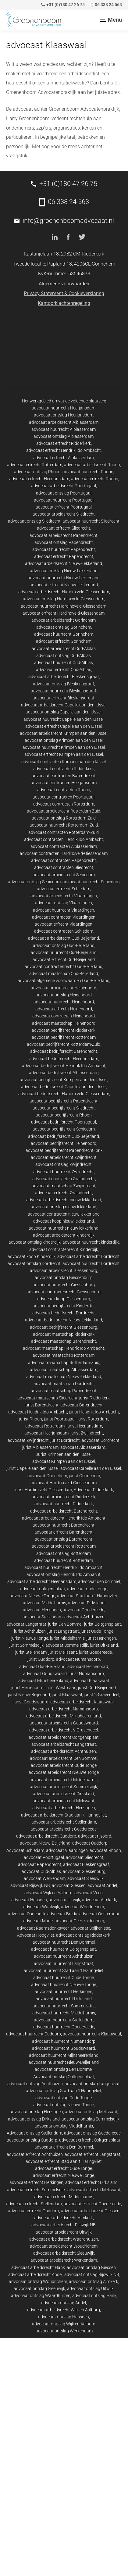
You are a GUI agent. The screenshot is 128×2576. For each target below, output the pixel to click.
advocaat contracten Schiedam (63, 931)
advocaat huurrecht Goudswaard (63, 2048)
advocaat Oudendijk (26, 1913)
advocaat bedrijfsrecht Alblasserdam (63, 1072)
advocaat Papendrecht (39, 1864)
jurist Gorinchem (84, 1475)
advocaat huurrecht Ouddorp (33, 2033)
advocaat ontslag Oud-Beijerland (63, 945)
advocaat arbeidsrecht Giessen (90, 2210)
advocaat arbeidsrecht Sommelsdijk (63, 1786)
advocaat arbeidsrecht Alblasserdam (63, 422)
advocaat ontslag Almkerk (93, 2281)
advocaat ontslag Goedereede (92, 2133)
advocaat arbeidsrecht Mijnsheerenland (63, 1715)
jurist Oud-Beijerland (97, 1687)
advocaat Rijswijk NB (30, 1885)
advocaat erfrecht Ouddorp (33, 2210)
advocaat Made (38, 1920)
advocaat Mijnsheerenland (43, 1680)
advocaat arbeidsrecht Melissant (63, 1800)
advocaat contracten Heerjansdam (64, 782)
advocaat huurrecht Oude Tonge (63, 1977)
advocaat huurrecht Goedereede (63, 2026)
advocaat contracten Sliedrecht (63, 867)
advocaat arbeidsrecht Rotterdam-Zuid (63, 811)
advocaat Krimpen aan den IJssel (63, 1461)
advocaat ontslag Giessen (91, 2267)
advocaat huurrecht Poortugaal (64, 500)
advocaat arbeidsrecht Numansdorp (63, 1708)
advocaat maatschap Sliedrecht (47, 1397)
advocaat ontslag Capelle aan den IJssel (63, 711)
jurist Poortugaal (60, 1419)
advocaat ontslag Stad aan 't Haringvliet (63, 2090)
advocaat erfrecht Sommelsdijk (36, 2189)
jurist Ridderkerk (94, 1397)
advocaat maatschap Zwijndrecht (63, 1185)
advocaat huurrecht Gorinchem (63, 634)
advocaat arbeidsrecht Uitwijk (64, 2232)
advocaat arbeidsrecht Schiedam (64, 874)
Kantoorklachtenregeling (64, 303)
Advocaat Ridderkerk (93, 1489)
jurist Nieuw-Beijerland (29, 1694)
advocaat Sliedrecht (84, 1857)
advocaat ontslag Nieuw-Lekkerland (64, 570)
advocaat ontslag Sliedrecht (34, 521)
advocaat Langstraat (26, 1624)
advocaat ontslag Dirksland (34, 2119)
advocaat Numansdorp (78, 1659)
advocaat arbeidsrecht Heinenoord (63, 987)
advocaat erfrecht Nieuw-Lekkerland (64, 584)
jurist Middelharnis (67, 1638)
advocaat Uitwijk (64, 1899)
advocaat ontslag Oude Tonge (63, 2097)
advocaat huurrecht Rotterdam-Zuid (64, 825)
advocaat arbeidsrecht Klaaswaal (82, 1701)
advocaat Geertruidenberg (79, 1920)
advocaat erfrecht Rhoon (94, 478)
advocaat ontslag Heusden (63, 2316)
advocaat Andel (102, 1885)
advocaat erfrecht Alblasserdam (63, 457)
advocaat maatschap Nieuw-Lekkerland (63, 1376)
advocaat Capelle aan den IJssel (90, 1468)
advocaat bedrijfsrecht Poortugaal (63, 1122)
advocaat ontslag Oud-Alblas (63, 655)
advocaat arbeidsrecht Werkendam (63, 2260)
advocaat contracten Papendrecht (63, 860)
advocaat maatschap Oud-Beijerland (63, 973)
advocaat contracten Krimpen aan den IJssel (63, 761)
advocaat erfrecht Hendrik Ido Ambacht (63, 450)
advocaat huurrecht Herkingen (63, 1991)
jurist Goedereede (95, 1652)
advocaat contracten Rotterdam (63, 804)
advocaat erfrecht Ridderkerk (63, 443)
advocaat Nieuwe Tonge (32, 1595)
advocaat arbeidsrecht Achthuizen (63, 1751)
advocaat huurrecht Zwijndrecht (63, 1171)
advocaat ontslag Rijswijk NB (91, 2274)
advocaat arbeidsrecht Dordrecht (88, 1256)
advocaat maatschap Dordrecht (64, 1383)
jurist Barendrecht (42, 1404)
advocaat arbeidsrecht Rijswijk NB (63, 2224)
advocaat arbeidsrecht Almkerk (63, 2217)
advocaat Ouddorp (90, 1843)
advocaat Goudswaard (45, 1673)
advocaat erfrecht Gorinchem (63, 641)
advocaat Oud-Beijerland (42, 1666)
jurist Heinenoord (27, 1687)
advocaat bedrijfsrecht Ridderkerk (63, 1030)
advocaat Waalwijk (41, 1906)
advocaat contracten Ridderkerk (63, 768)
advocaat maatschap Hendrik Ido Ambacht (63, 1348)
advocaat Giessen (69, 1885)
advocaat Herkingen (42, 1609)
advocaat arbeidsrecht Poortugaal (63, 485)
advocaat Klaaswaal (89, 1680)
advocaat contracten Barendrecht (64, 775)
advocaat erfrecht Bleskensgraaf (63, 697)
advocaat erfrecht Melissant (93, 2189)
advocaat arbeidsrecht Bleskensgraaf (63, 676)
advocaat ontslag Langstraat (92, 2083)
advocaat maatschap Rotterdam (63, 1355)
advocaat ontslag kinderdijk (35, 1242)
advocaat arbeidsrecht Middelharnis (64, 1779)
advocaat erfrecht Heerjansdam (39, 478)
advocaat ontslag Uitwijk (90, 2288)
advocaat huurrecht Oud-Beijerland (64, 952)
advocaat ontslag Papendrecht (63, 542)
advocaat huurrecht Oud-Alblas (63, 662)
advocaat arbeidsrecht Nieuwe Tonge (64, 1772)
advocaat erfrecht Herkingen (36, 2182)
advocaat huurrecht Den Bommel (64, 1942)
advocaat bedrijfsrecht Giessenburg (63, 1327)
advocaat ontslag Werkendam (64, 2330)
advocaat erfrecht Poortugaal (64, 507)
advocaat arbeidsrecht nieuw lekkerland (63, 1199)
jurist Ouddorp (40, 1659)
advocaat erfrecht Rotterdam (34, 464)
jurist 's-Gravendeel (101, 1694)
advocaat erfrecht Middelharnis (63, 2196)
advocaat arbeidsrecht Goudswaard (64, 1722)
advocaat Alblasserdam (82, 1447)
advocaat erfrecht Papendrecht (63, 556)
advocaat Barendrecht (81, 1404)
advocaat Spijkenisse (90, 1928)
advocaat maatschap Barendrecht (63, 1341)
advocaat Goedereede (83, 1609)
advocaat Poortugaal (44, 1857)
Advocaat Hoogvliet (35, 1935)
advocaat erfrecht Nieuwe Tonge (63, 2175)
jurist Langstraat (63, 1631)
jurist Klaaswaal (67, 1694)
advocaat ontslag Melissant (91, 2111)
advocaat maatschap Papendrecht (64, 1390)
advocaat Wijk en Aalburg (48, 1892)
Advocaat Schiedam (25, 1850)
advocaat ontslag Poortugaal (63, 493)
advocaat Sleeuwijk (85, 1878)
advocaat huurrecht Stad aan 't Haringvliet (64, 1970)
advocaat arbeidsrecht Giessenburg (63, 1270)
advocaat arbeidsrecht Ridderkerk (63, 1496)
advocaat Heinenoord (87, 1666)
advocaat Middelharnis (44, 1602)
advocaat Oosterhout (99, 1913)
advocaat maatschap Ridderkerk (63, 1334)
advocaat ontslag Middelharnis (63, 2126)
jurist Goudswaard (30, 1701)
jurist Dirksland (104, 1645)
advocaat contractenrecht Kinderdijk (63, 1249)
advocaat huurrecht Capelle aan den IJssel (63, 719)
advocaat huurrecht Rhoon (87, 471)
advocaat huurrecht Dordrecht (91, 1263)
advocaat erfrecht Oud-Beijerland (64, 959)
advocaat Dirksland (86, 1602)
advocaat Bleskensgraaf (86, 1864)
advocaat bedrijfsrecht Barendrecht (63, 1051)
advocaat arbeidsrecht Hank (38, 2267)
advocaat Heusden (29, 1899)
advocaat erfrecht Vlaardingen (63, 924)
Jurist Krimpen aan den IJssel (63, 1454)
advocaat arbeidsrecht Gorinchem (63, 620)
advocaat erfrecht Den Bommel (63, 2147)
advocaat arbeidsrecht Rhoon (92, 464)
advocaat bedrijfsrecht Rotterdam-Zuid (63, 1044)
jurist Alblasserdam (40, 1447)
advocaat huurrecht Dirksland (64, 1998)
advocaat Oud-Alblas (41, 1871)
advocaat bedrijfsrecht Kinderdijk (64, 1305)
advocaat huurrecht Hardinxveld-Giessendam (63, 606)
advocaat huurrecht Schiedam (90, 881)
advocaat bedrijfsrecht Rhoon (64, 1115)
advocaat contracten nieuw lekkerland (64, 1214)
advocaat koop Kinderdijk (31, 1256)
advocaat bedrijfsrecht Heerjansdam (63, 1058)
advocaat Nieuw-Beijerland (45, 1843)
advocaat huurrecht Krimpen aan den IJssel (64, 747)
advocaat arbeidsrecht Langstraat (63, 1744)
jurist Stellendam (31, 1652)
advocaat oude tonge (87, 1588)
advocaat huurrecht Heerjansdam (63, 408)
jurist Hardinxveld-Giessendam (43, 1489)
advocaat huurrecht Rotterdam (63, 1560)
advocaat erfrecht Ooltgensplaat (89, 2140)
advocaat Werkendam (45, 1878)
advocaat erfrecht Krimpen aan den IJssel (63, 754)
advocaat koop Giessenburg (63, 1298)
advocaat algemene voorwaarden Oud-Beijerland (63, 980)
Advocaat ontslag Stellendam (34, 2133)
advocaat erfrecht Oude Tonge (63, 2168)
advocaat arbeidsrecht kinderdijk (63, 1235)
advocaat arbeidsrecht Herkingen (63, 1807)
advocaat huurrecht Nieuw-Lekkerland (64, 577)
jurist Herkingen (101, 1638)
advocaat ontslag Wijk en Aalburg (63, 2323)
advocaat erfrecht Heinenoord (63, 1008)
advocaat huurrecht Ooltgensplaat (63, 1949)
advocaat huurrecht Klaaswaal (92, 2033)
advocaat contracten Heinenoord (63, 1015)
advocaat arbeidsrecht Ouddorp (46, 1836)
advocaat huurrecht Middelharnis (63, 2012)
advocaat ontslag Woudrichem (38, 2281)
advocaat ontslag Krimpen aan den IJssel (64, 740)
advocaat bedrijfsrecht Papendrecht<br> (64, 1150)
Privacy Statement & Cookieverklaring (64, 293)
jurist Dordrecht (65, 1440)
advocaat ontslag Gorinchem (63, 627)
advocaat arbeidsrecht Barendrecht (63, 1511)
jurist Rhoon (30, 1419)
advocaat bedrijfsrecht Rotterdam (64, 1037)
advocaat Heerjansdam (46, 1433)
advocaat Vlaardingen (67, 1850)
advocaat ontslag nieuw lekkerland (63, 1206)
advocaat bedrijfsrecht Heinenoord (63, 1143)
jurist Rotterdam (92, 1419)
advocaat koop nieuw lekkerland (63, 1221)
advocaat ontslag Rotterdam (63, 1553)
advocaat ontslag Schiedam (34, 881)
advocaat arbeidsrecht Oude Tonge (64, 1765)
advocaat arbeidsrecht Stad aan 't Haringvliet (63, 1815)
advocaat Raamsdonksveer (43, 1928)
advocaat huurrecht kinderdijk (90, 1242)
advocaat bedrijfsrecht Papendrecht (64, 1101)
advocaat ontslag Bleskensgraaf (63, 683)
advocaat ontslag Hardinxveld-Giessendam (63, 598)
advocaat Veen (88, 1892)
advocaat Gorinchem (47, 1475)
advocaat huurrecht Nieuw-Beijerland (64, 2062)
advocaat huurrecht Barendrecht (63, 1525)
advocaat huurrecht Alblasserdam (63, 429)
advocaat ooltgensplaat (42, 1588)
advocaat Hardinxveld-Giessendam (63, 1482)
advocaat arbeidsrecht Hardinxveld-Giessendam (63, 591)
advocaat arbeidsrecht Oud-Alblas (64, 648)
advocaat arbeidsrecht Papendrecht (64, 535)
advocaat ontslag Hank (94, 2295)
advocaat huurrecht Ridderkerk (63, 1503)
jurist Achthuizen (30, 1631)
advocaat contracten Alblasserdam (63, 846)
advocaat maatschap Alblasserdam (63, 1369)
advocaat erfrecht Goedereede (92, 2203)
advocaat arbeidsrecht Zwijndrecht (64, 1157)
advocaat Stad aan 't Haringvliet (87, 1595)
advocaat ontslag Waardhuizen (40, 2295)
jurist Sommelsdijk (26, 1645)
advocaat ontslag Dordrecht (34, 1263)
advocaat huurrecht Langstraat (63, 1963)
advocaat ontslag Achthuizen (35, 2083)
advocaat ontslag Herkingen (36, 2111)
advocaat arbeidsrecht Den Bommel (63, 1758)
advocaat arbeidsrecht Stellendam (63, 1822)
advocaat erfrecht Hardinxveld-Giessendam (64, 613)
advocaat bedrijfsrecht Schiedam (64, 1129)
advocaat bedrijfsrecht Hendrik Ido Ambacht (63, 1065)
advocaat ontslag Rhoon (37, 471)
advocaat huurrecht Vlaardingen (63, 910)
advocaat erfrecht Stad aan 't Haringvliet (64, 2161)
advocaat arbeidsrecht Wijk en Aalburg (63, 2309)
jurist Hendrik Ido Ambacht (94, 1411)
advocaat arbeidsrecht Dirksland (63, 1793)
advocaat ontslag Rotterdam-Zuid (64, 818)
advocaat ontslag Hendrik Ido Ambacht (64, 1574)
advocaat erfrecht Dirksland (91, 2182)
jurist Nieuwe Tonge (29, 1638)
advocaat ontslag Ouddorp (32, 2140)
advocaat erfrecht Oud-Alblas (63, 669)
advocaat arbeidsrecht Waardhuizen (63, 2239)
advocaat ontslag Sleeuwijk (39, 2288)
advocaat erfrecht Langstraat (92, 2154)
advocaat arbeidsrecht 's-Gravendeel (63, 1729)
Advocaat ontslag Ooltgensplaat (63, 2076)
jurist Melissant (62, 1652)
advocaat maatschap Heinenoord (63, 1023)
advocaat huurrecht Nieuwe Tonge (63, 1984)
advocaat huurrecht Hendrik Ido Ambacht (63, 1567)
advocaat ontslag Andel (63, 2302)
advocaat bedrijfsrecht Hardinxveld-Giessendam (63, 1093)
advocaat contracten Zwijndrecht (63, 1178)
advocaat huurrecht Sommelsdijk (64, 2005)
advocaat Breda (62, 1913)
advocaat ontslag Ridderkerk (83, 1935)
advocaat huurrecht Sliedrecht (90, 521)
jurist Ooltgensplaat (102, 1624)
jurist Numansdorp (86, 1673)
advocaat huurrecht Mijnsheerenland (63, 2055)
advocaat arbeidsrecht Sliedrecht (64, 514)
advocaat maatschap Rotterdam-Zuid (63, 1362)
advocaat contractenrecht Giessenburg (64, 1291)
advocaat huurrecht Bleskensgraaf (63, 690)
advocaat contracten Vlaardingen (63, 917)
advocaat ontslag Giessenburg (64, 1277)
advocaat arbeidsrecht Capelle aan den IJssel (63, 704)
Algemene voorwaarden (64, 284)
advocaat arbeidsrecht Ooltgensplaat (64, 1737)
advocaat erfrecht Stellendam (34, 2203)
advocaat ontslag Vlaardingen (63, 902)
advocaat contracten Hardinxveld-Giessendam (64, 853)
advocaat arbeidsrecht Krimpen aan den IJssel (63, 733)
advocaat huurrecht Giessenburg (64, 1284)
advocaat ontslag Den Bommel (64, 2069)
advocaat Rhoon (105, 1850)
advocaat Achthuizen (84, 1616)
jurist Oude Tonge (97, 1631)
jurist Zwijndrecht (86, 1433)
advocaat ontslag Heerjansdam (63, 415)
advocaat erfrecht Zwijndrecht (63, 1192)
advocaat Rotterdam (45, 1426)
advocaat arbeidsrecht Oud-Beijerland (63, 938)
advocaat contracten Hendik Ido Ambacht (63, 839)
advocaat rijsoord (94, 1836)
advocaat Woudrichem (82, 1906)
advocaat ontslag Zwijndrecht (63, 1164)
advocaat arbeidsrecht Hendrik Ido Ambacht (63, 1518)
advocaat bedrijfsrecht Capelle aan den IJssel (63, 1086)
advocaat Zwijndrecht (28, 1440)
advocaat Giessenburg (84, 1871)
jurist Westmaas (60, 1687)
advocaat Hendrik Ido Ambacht (37, 1411)
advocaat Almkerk (99, 1899)
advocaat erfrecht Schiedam (63, 888)
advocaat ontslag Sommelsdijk (90, 2119)
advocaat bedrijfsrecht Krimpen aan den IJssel (63, 1079)
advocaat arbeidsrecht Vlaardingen (63, 895)
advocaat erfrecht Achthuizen (35, 2154)
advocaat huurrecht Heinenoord (64, 1001)
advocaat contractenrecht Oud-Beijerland (63, 966)
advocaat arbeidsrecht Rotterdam (64, 1546)
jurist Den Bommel (65, 1624)
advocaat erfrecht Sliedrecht (63, 528)
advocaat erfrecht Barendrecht (63, 1532)
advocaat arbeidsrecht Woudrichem (64, 2246)
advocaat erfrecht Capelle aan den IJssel (63, 726)
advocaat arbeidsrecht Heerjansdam (41, 1581)
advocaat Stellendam (42, 1616)
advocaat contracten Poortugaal (63, 797)
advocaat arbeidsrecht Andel (35, 2274)
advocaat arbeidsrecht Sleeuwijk (63, 2253)
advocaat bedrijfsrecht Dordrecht (63, 1312)
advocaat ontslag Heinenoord (64, 994)
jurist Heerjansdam (84, 1426)
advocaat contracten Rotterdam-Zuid (63, 832)
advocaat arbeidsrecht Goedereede (63, 1829)
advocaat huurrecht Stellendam (63, 2019)
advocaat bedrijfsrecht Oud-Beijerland (63, 1136)
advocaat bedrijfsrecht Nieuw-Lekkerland (63, 1319)
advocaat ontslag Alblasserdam (64, 436)
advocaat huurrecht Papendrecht (63, 549)
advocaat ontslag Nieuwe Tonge (63, 2104)
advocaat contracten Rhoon (63, 789)
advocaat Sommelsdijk (66, 1645)
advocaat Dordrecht (100, 1440)
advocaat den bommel (99, 1581)
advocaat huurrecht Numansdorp (63, 2041)
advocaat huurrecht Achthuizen (64, 1956)
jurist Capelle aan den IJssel (32, 1468)
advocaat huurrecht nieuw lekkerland (63, 1228)
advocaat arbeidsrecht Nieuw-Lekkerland (63, 563)
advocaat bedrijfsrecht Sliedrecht (64, 1108)
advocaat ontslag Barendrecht (63, 1539)
